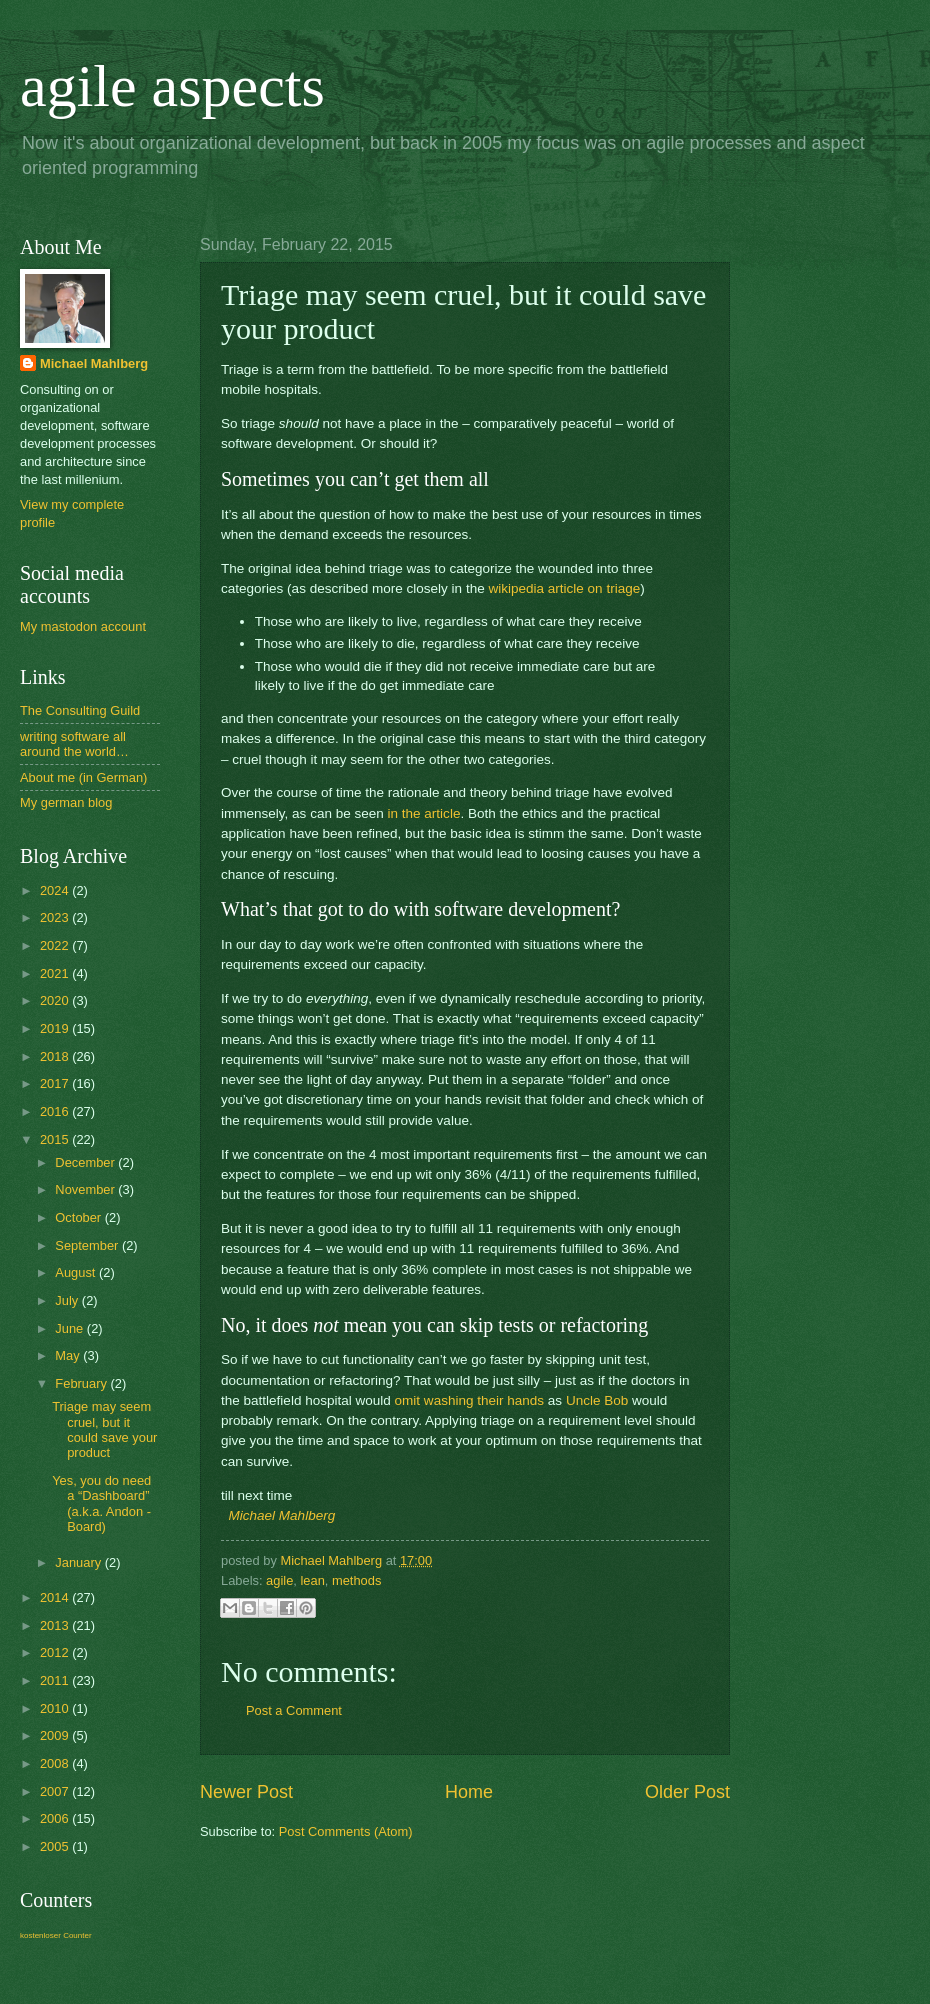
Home (469, 1792)
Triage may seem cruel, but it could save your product (104, 1429)
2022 (56, 945)
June (71, 1328)
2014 (56, 1597)
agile (279, 1580)
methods (356, 1580)
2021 (56, 973)
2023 (56, 917)
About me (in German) (83, 777)
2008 (56, 1763)
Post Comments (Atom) (346, 1831)
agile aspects (172, 86)
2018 (56, 1056)
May (69, 1355)
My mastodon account (83, 626)
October (79, 1217)
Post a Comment (294, 1710)
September (88, 1245)
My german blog (66, 802)
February (82, 1383)
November (86, 1189)
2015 (56, 1139)
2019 (56, 1028)
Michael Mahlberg (282, 1515)
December (86, 1162)
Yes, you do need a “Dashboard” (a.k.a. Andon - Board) (101, 1503)
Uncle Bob (597, 1400)
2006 (56, 1818)
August (77, 1272)
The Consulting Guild (80, 710)
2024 (56, 890)
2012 (56, 1652)
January (79, 1562)
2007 (56, 1791)
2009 (56, 1735)
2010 (56, 1708)
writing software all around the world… (74, 744)
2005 (56, 1846)
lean (312, 1580)
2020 (56, 1000)
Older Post (687, 1792)
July (68, 1300)
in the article (424, 813)
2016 (56, 1111)
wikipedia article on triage (564, 588)
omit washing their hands (470, 1400)
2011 (56, 1680)
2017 (56, 1083)
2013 (56, 1625)
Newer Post (246, 1792)
